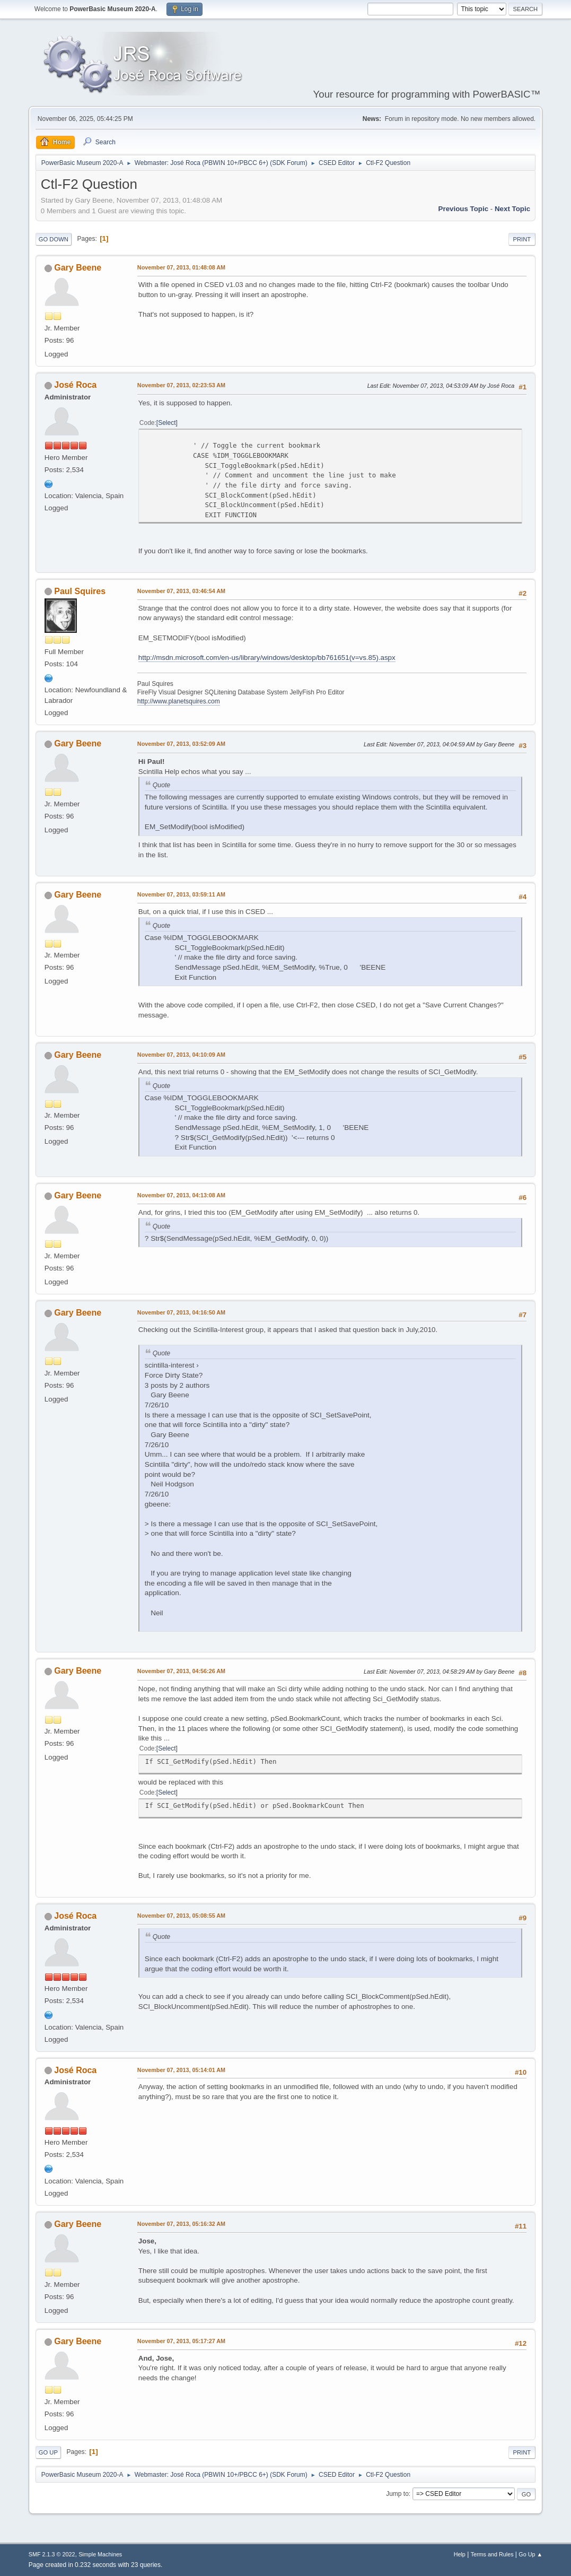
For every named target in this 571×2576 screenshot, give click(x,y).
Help (459, 2554)
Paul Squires (80, 591)
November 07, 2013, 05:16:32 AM (181, 2224)
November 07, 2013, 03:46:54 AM (181, 591)
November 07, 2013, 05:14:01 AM (181, 2070)
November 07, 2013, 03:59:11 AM (181, 894)
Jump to (397, 2493)
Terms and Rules (492, 2554)
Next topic (512, 209)
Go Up (48, 2452)
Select (166, 423)
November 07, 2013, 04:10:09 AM (181, 1054)
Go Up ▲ (530, 2554)
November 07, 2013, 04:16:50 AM (181, 1312)
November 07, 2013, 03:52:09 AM (181, 744)
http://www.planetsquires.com (178, 701)
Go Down (53, 239)
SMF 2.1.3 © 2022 (52, 2554)
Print (522, 239)
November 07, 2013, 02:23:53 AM (181, 385)
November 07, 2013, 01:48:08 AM (181, 267)
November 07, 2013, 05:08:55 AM (181, 1915)
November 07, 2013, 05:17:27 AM (181, 2341)
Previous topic (463, 209)
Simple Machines (100, 2554)
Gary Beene (77, 267)
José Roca (75, 384)
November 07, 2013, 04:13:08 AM (181, 1195)
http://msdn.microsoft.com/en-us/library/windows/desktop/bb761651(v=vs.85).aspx (267, 658)
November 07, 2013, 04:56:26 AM (181, 1671)
